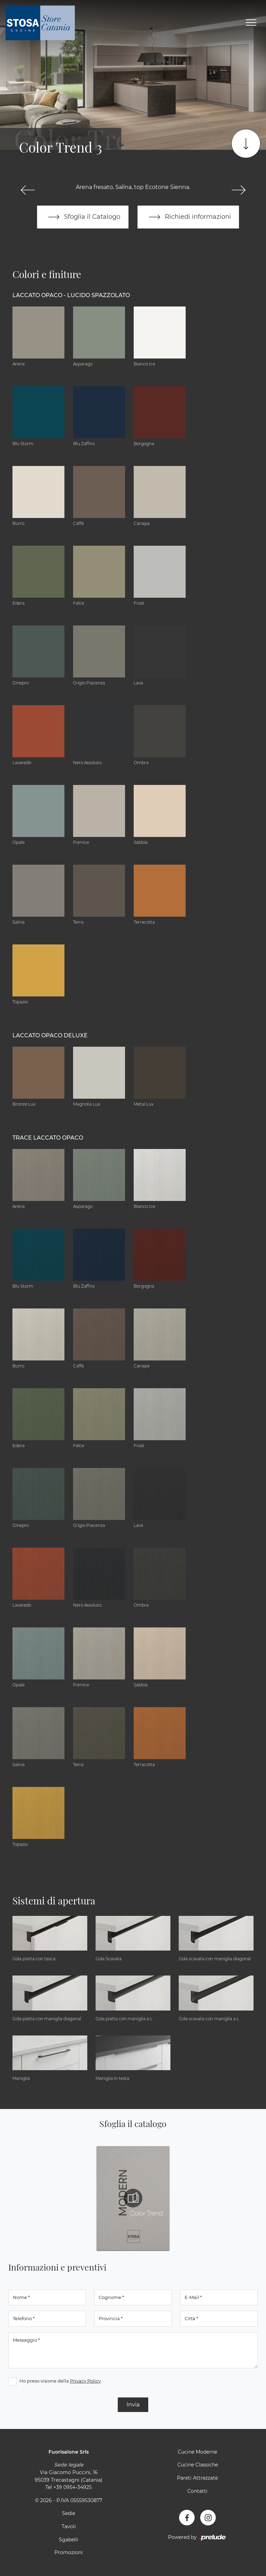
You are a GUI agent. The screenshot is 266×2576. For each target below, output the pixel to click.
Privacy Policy (85, 2381)
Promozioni (68, 2553)
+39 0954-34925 (72, 2487)
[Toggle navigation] (251, 22)
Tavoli (69, 2526)
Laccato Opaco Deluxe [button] (50, 1035)
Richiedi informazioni (188, 217)
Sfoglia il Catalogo (82, 217)
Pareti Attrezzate (197, 2478)
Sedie (68, 2513)
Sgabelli (68, 2539)
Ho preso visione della (60, 2381)
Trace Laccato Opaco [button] (47, 1138)
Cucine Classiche (197, 2465)
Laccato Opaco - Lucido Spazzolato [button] (71, 295)
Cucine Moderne (197, 2452)
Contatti (197, 2491)
